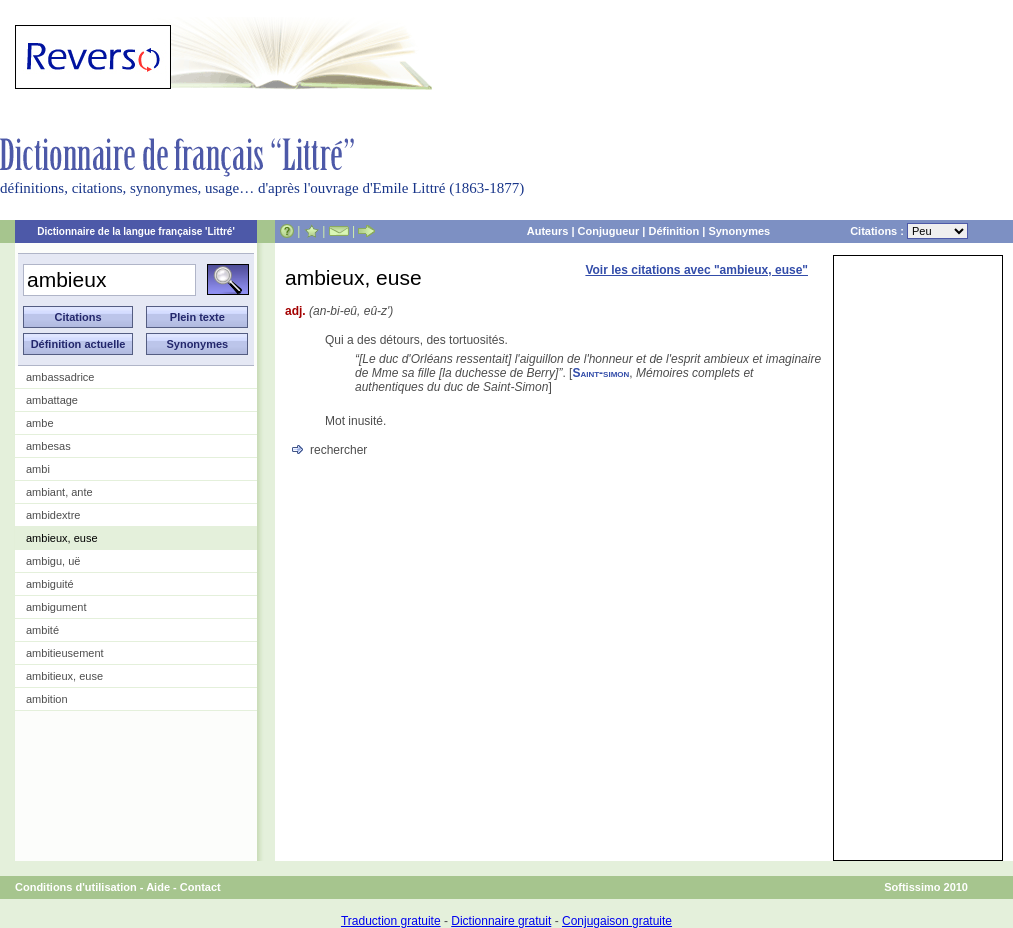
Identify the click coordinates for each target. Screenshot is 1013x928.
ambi (38, 469)
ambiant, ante (59, 492)
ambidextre (53, 515)
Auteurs (548, 231)
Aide (158, 887)
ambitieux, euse (64, 676)
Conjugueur (609, 231)
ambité (42, 630)
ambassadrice (60, 377)
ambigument (56, 607)
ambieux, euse (62, 538)
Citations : (909, 231)
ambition (47, 699)
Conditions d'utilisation (76, 887)
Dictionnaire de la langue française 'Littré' (136, 231)
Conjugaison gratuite (617, 921)
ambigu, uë (53, 561)
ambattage (52, 400)
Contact (200, 887)
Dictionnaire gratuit (501, 921)
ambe (40, 423)
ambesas (48, 446)
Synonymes (739, 231)
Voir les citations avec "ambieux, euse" (696, 270)
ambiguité (50, 584)
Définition (673, 231)
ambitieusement (65, 653)
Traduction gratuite (391, 921)
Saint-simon (600, 373)
